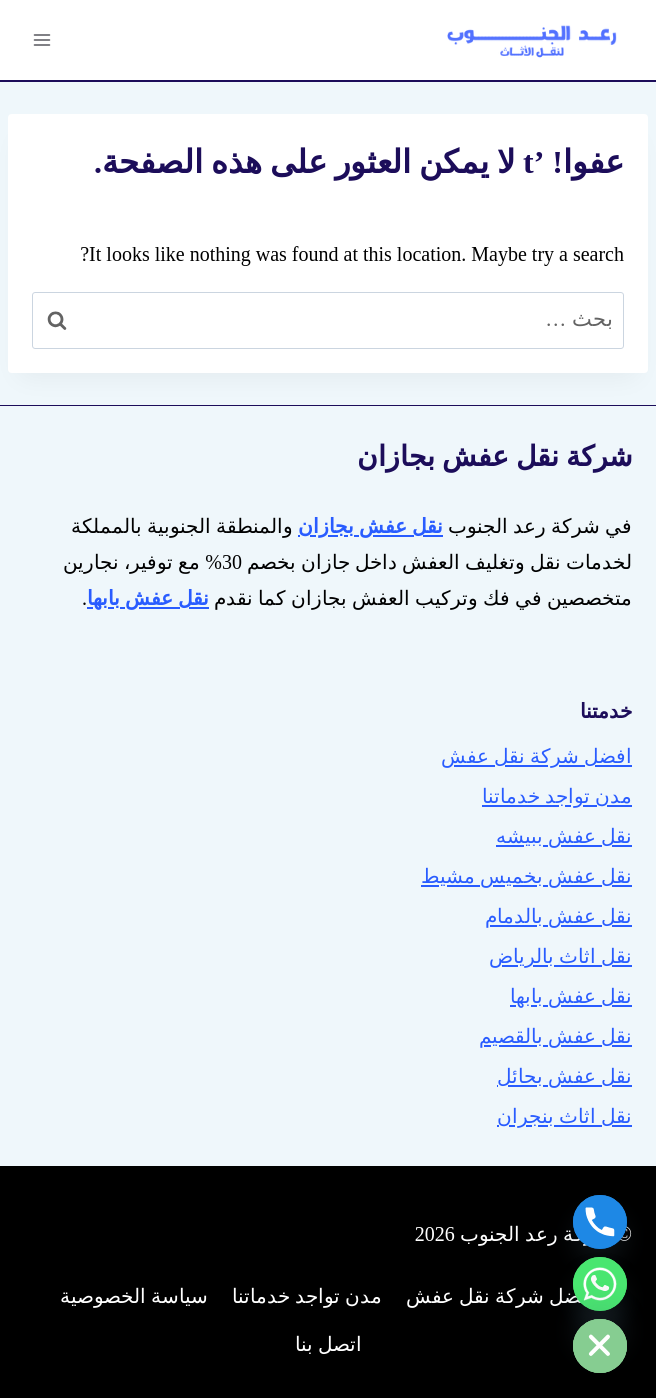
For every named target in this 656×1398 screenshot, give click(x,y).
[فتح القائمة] (42, 39)
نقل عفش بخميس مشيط (526, 876)
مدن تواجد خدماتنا (557, 796)
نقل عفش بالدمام (558, 916)
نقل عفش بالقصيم (555, 1036)
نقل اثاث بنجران (564, 1116)
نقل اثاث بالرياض (560, 956)
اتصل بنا (328, 1344)
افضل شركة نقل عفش (536, 756)
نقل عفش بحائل (564, 1076)
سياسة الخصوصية (134, 1296)
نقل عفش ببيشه (564, 836)
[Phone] (600, 1222)
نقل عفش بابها (571, 996)
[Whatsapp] (600, 1284)
